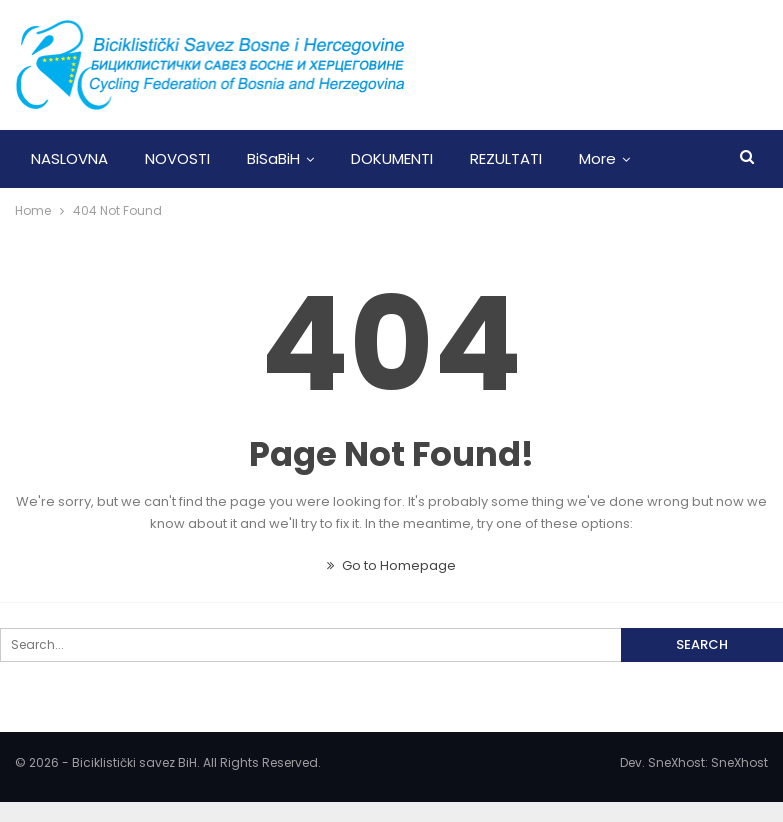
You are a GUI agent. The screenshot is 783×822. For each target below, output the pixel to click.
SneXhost (739, 762)
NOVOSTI (177, 158)
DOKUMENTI (392, 158)
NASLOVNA (69, 158)
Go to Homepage (391, 565)
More (597, 158)
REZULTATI (506, 158)
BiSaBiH (273, 158)
